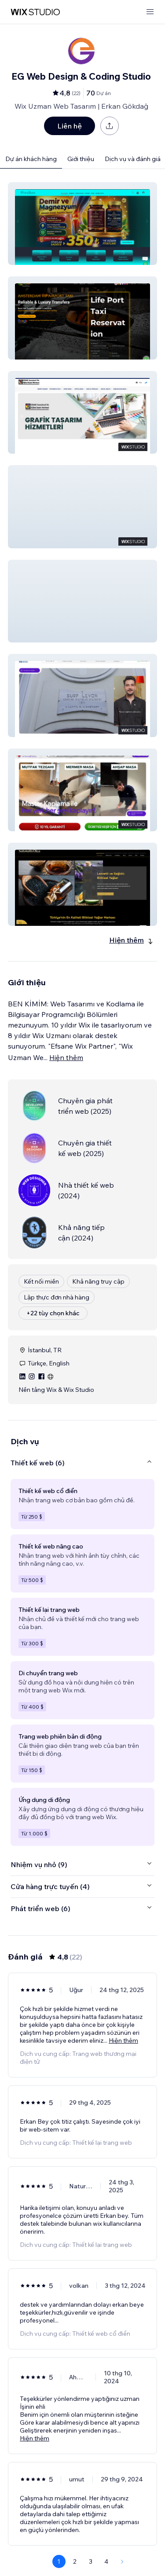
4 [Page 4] (106, 2561)
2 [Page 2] (75, 2561)
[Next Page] (122, 2561)
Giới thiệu (80, 159)
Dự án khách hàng (31, 159)
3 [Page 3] (90, 2561)
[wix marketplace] (35, 12)
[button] (82, 223)
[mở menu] (150, 12)
